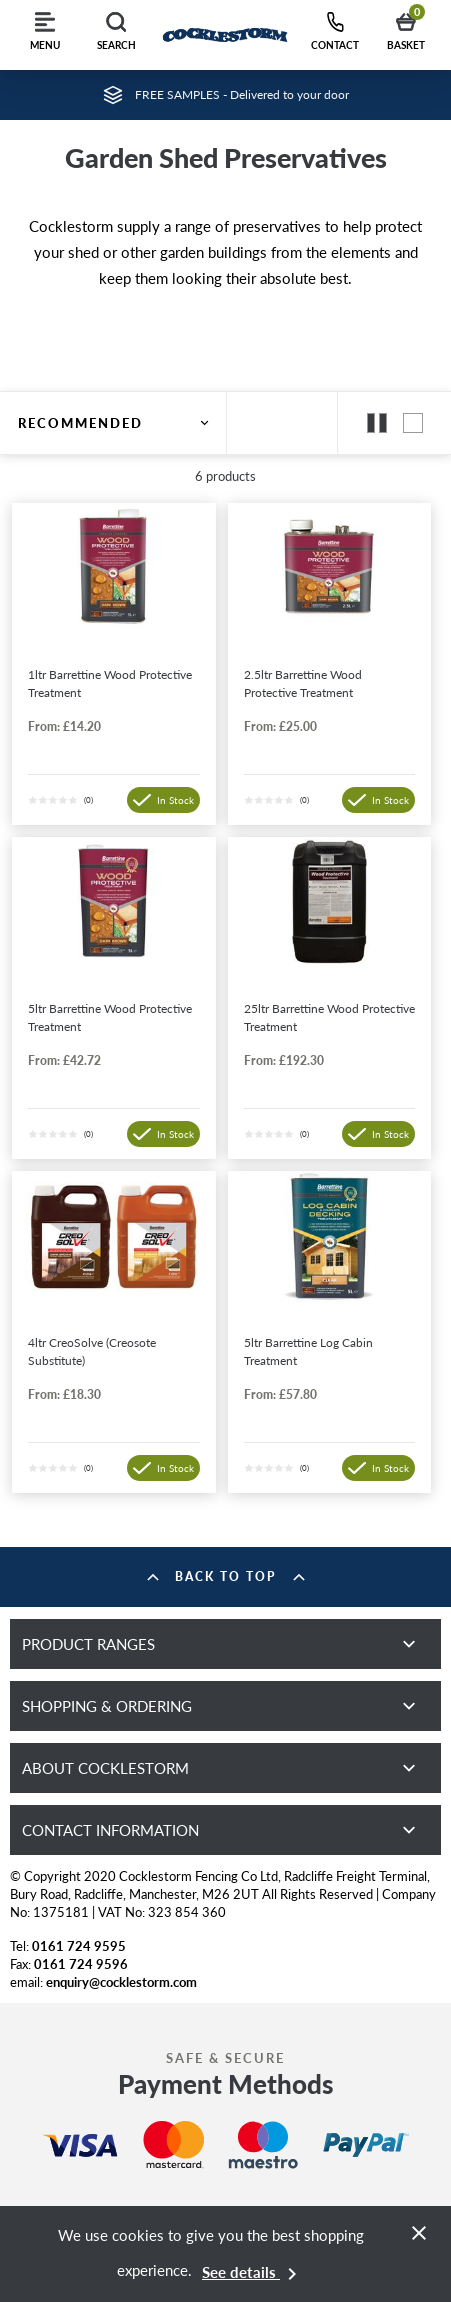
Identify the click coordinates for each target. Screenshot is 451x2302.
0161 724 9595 (79, 1946)
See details (253, 2272)
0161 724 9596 (81, 1964)
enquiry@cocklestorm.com (121, 1982)
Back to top (226, 1576)
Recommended (113, 423)
